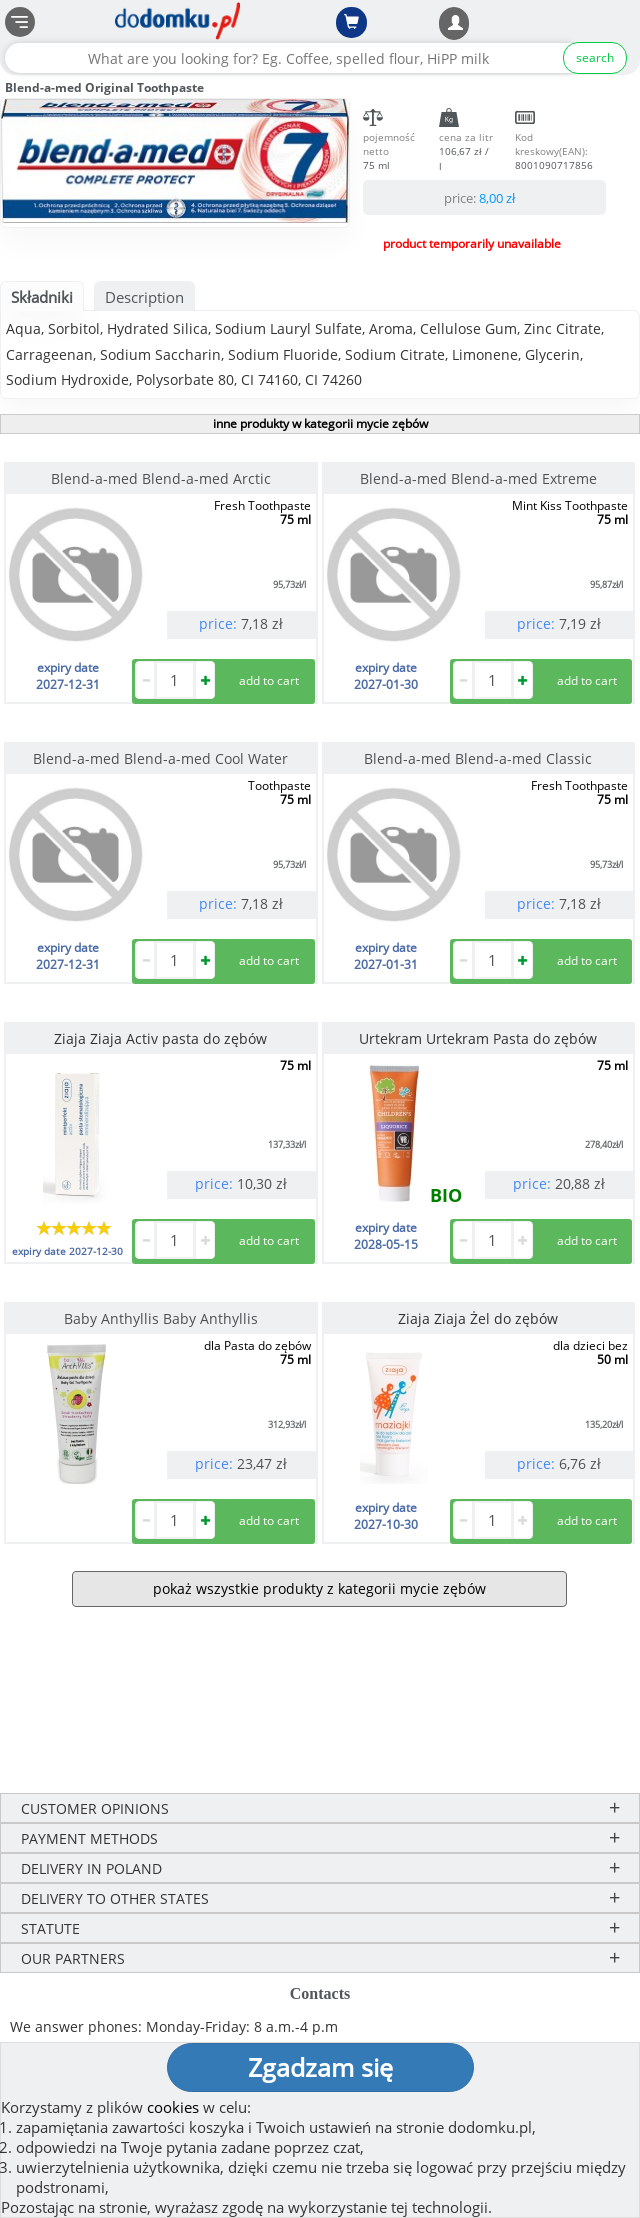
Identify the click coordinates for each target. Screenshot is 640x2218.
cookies (173, 2107)
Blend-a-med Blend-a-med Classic (478, 758)
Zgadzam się (320, 2067)
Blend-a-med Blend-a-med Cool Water (160, 758)
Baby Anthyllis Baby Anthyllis (161, 1318)
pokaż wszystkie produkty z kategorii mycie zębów (319, 1588)
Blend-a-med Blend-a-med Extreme (478, 478)
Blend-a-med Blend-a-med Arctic (161, 478)
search (595, 57)
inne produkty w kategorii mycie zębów (320, 423)
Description (144, 297)
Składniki (42, 297)
